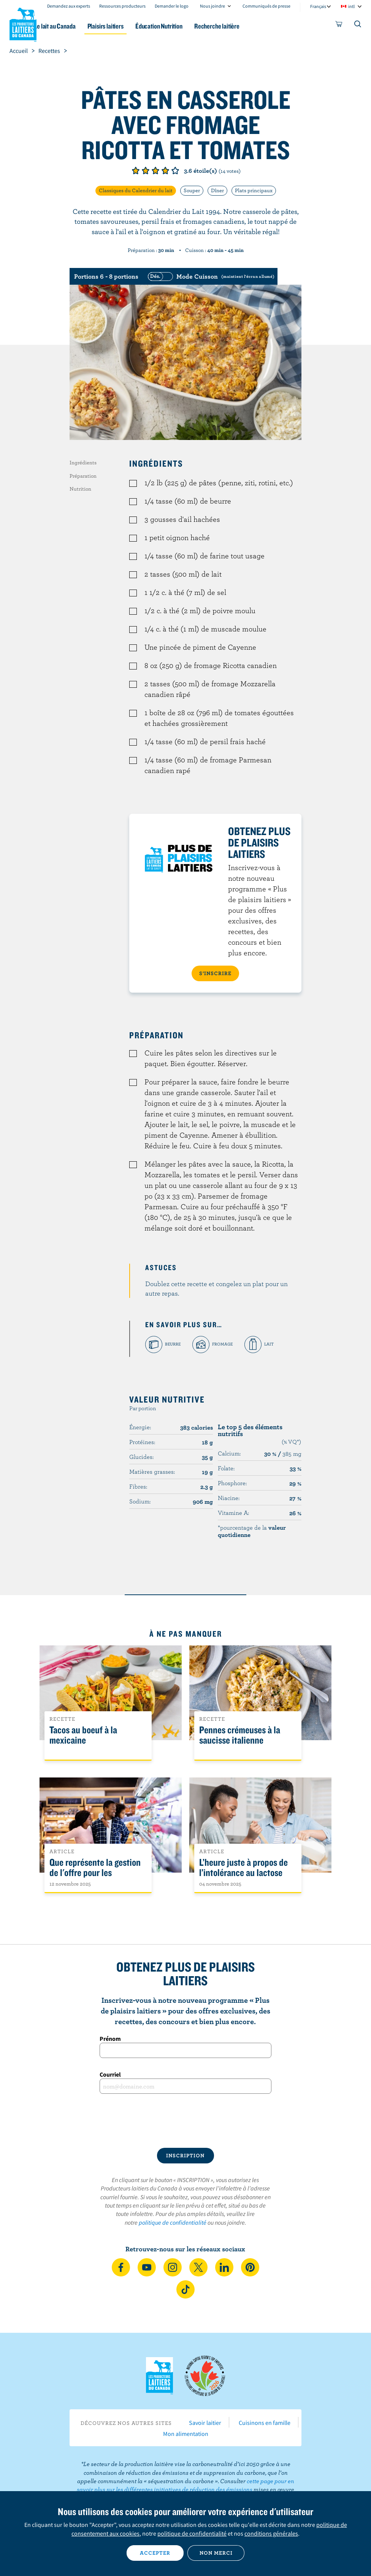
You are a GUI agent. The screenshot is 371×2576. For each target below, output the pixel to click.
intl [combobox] (351, 6)
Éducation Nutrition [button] (186, 26)
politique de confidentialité (172, 2222)
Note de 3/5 (155, 170)
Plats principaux (254, 190)
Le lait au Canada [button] (75, 26)
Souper (192, 190)
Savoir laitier (205, 2422)
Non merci (216, 2553)
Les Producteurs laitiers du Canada (23, 23)
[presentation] (185, 2121)
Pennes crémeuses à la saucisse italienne (239, 1735)
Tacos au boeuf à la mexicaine (83, 1735)
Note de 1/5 (136, 170)
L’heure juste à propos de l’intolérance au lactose (243, 1867)
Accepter (155, 2553)
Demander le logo (172, 6)
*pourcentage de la (252, 1531)
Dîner (217, 190)
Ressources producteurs (122, 6)
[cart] (339, 25)
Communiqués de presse (266, 6)
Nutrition (80, 489)
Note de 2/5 (146, 170)
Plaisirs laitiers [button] (129, 26)
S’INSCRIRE (215, 973)
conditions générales (271, 2533)
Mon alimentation (185, 2433)
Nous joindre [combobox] (212, 6)
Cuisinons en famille (264, 2422)
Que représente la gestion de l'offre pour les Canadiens (95, 1873)
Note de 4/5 (165, 170)
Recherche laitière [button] (248, 26)
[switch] (210, 276)
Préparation (83, 476)
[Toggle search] (358, 25)
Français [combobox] (318, 6)
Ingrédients (83, 462)
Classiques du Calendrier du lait (136, 190)
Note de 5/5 (175, 170)
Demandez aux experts (68, 6)
